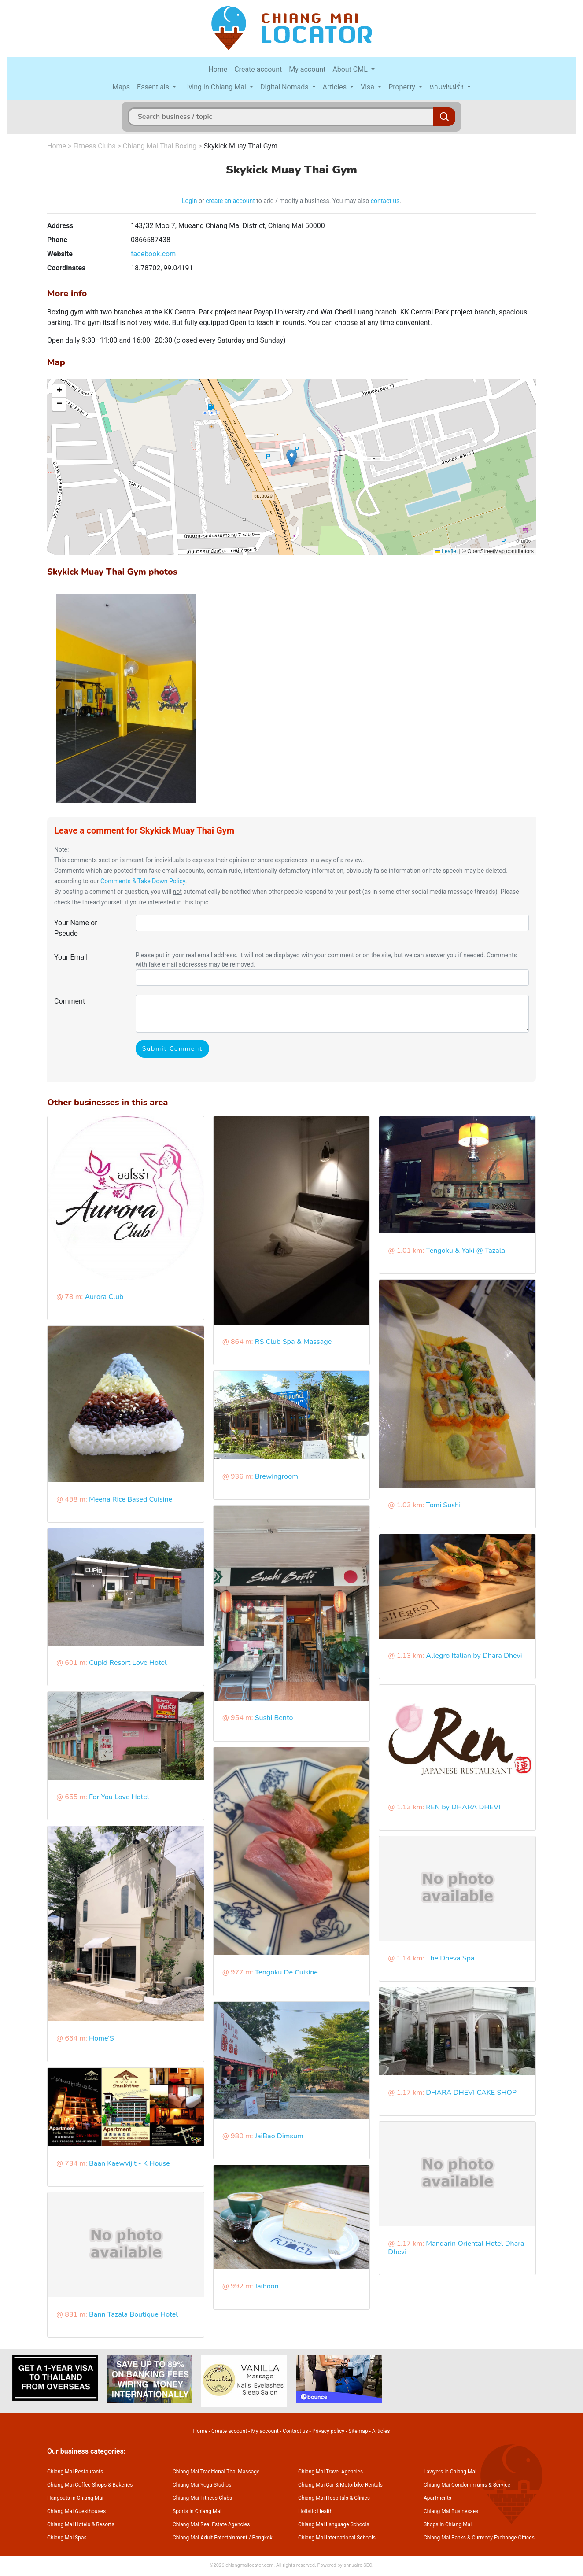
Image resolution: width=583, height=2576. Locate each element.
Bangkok (262, 2538)
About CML (350, 69)
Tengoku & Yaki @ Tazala (465, 1250)
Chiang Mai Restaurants (75, 2472)
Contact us (295, 2431)
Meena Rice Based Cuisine (130, 1499)
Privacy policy (328, 2431)
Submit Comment (172, 1048)
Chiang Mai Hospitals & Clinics (334, 2498)
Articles (335, 87)
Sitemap (358, 2431)
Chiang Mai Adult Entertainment (210, 2538)
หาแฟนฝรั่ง (447, 87)
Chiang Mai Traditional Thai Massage (216, 2472)
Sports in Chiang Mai (197, 2511)
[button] (291, 458)
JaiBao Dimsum (279, 2136)
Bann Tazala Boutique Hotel (133, 2314)
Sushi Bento (274, 1718)
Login (189, 200)
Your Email (71, 957)
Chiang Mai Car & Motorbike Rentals (340, 2485)
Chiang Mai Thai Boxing (159, 146)
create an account (230, 200)
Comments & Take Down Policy (142, 881)
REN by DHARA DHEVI (463, 1807)
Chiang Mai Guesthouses (76, 2511)
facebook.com (153, 254)
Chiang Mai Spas (67, 2538)
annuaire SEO (357, 2565)
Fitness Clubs (94, 146)
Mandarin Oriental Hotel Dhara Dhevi (456, 2248)
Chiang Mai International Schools (337, 2538)
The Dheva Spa (450, 1958)
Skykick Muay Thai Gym (240, 146)
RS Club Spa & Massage (293, 1342)
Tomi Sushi (443, 1505)
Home (217, 69)
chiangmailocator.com (249, 2565)
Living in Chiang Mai (215, 87)
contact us (385, 200)
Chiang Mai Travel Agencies (330, 2472)
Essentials (154, 87)
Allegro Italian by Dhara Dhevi (474, 1656)
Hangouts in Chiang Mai (75, 2498)
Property (402, 87)
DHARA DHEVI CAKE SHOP (471, 2092)
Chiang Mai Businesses (451, 2511)
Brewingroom (276, 1476)
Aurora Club (104, 1297)
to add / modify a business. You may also (313, 200)
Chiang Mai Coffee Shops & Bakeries (90, 2485)
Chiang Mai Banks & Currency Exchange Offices (479, 2538)
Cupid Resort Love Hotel (128, 1663)
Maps (121, 87)
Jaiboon (267, 2286)
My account (307, 69)
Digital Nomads (285, 87)
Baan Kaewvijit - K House (129, 2163)
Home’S (101, 2038)
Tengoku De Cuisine (286, 1972)
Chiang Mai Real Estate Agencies (211, 2524)
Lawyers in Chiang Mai (450, 2472)
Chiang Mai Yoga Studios (202, 2485)
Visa (368, 87)
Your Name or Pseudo (75, 928)
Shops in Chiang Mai (448, 2524)
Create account (258, 69)
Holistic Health (315, 2511)
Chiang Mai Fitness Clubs (202, 2498)
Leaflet (446, 551)
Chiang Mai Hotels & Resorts (80, 2524)
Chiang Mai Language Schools (333, 2524)
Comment (69, 1001)
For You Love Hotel (119, 1797)
